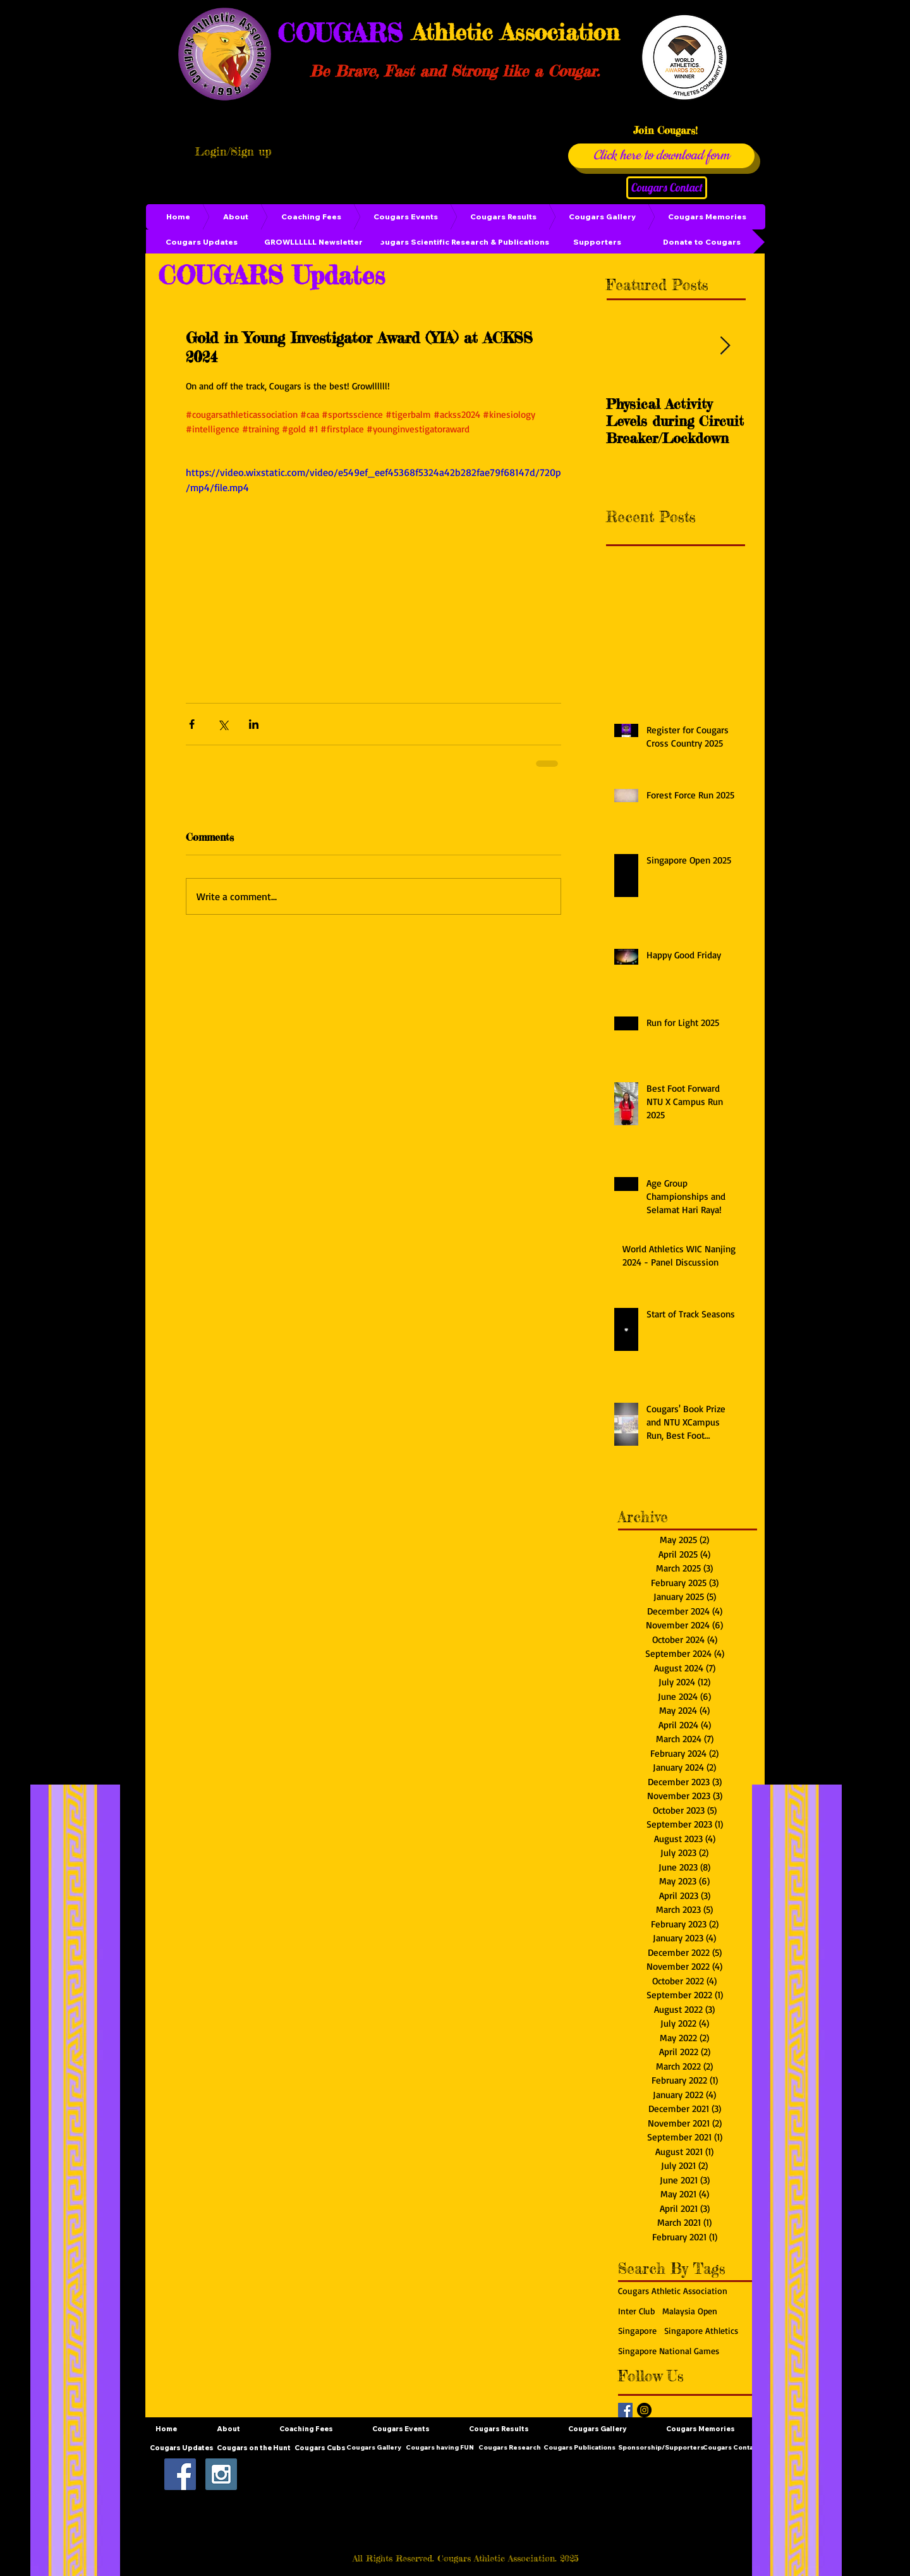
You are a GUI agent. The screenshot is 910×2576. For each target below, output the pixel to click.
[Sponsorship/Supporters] (661, 2448)
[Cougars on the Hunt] (254, 2448)
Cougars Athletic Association (672, 2290)
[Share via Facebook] (192, 724)
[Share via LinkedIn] (254, 724)
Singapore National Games (668, 2350)
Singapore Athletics (701, 2330)
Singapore (637, 2330)
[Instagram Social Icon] (221, 2474)
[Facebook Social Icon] (180, 2474)
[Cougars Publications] (579, 2448)
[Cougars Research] (509, 2448)
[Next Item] (725, 346)
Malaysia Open (689, 2310)
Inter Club (636, 2310)
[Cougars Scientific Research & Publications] (461, 242)
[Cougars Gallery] (373, 2448)
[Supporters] (596, 242)
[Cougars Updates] (201, 242)
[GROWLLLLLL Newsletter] (313, 242)
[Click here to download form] (661, 155)
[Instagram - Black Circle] (644, 2410)
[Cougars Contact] (666, 187)
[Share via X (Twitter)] (223, 724)
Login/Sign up (233, 151)
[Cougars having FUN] (440, 2448)
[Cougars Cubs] (320, 2448)
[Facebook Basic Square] (625, 2410)
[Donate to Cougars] (701, 242)
